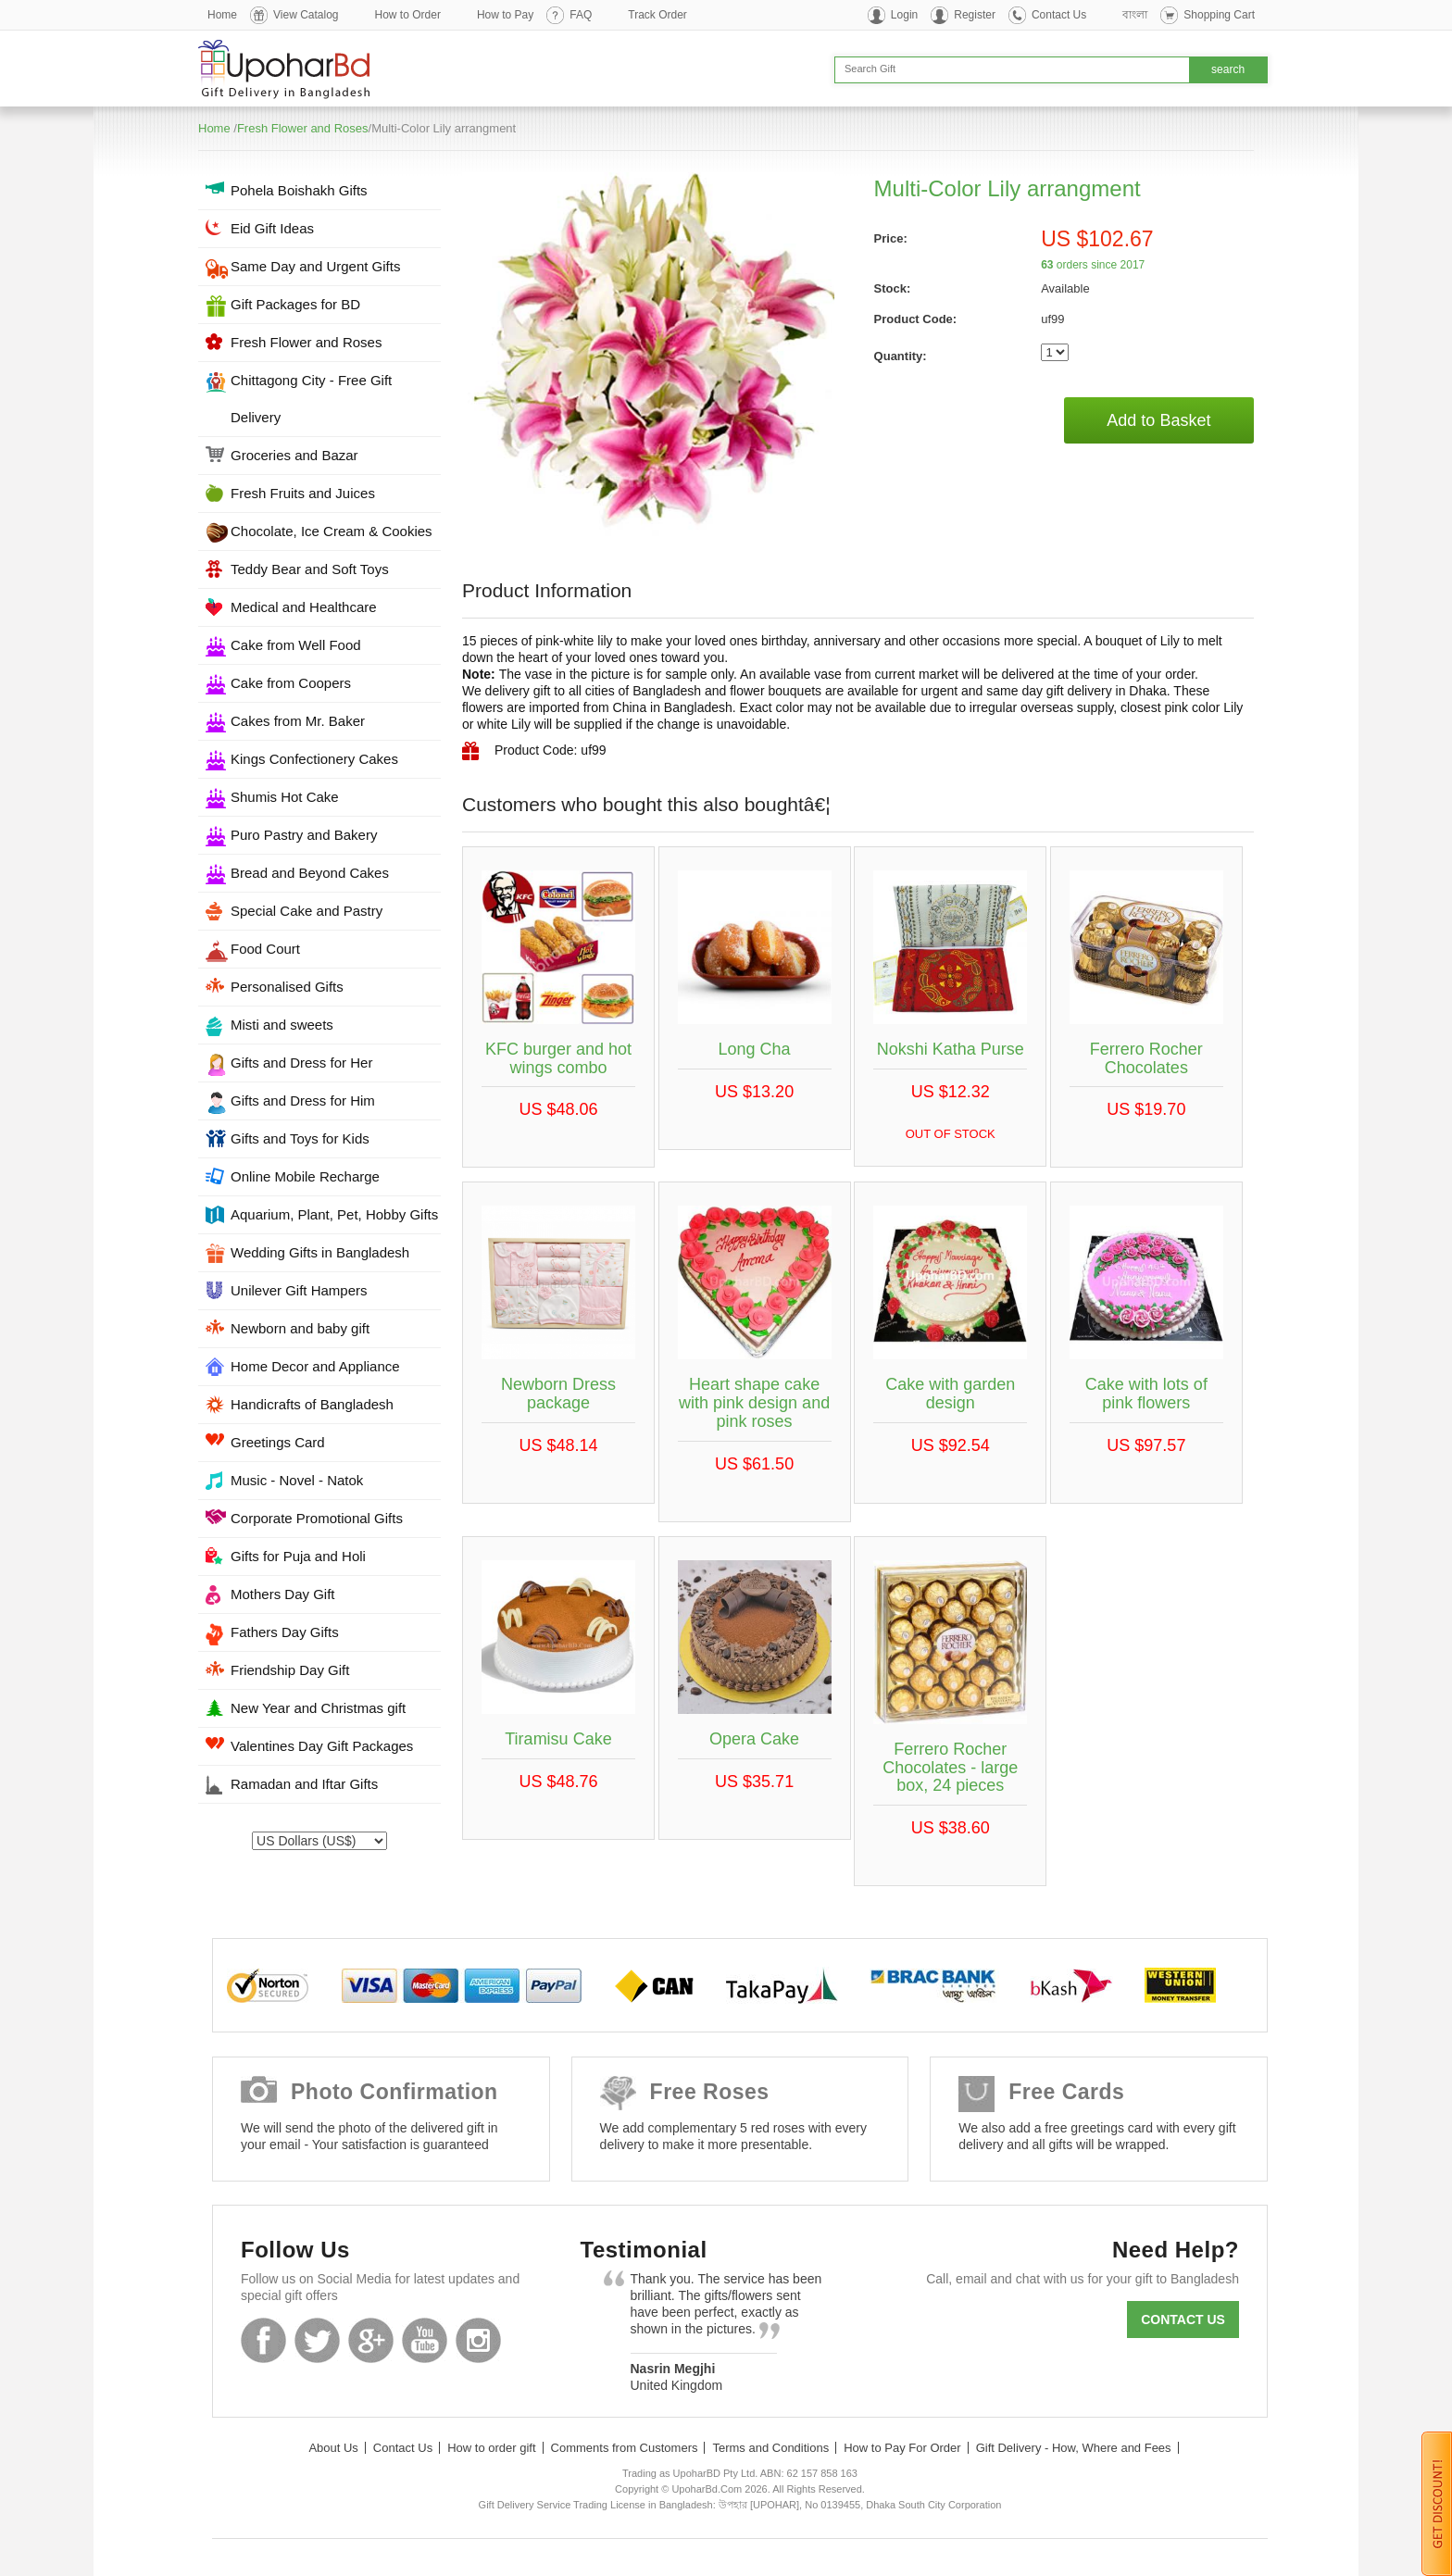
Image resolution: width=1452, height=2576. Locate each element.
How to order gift (491, 2448)
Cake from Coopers (291, 683)
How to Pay (505, 14)
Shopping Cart (1219, 14)
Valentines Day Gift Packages (322, 1746)
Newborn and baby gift (300, 1328)
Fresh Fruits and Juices (303, 493)
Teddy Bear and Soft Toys (310, 569)
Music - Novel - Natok (297, 1480)
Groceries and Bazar (294, 455)
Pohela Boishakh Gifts (299, 190)
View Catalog (306, 14)
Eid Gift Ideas (272, 228)
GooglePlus (371, 2340)
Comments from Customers (624, 2448)
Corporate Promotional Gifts (317, 1518)
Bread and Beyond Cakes (310, 873)
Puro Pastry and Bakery (304, 835)
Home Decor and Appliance (315, 1366)
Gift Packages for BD (295, 304)
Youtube (424, 2340)
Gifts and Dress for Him (303, 1100)
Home (222, 14)
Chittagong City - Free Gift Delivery (311, 398)
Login (904, 14)
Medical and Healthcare (304, 607)
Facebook (263, 2340)
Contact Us (1059, 14)
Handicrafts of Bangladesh (312, 1404)
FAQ (581, 14)
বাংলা (1134, 14)
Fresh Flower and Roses (303, 128)
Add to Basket (1158, 420)
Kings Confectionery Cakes (314, 759)
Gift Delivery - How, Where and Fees (1073, 2448)
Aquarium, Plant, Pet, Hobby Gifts (334, 1214)
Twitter (317, 2340)
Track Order (657, 14)
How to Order (408, 14)
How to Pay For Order (902, 2448)
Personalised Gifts (287, 986)
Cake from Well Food (296, 645)
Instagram (478, 2340)
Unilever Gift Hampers (299, 1290)
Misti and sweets (282, 1024)
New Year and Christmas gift (318, 1708)
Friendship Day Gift (290, 1670)
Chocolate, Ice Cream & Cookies (331, 531)
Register (974, 14)
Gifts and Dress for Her (301, 1062)
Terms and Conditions (770, 2448)
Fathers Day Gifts (285, 1632)
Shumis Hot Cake (285, 797)
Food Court (265, 949)
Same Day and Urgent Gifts (315, 266)
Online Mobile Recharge (305, 1176)
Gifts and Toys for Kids (300, 1138)
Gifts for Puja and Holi (298, 1556)
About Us (332, 2448)
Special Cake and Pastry (306, 911)
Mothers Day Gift (283, 1594)
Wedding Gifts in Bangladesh (320, 1252)
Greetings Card (278, 1442)
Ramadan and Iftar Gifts (304, 1784)
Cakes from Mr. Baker (298, 721)
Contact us (1183, 2319)
